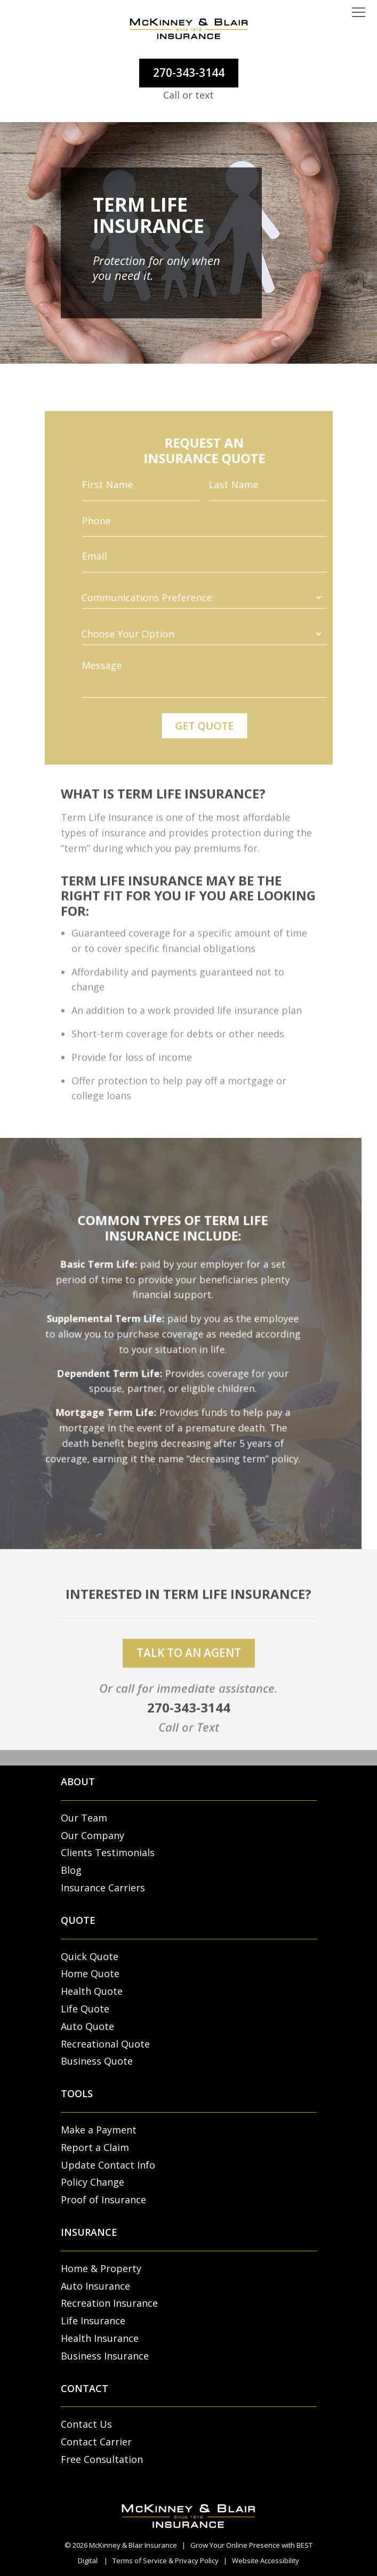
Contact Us (86, 2424)
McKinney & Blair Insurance (133, 2545)
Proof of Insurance (103, 2199)
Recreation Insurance (109, 2303)
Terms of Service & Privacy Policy (166, 2560)
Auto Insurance (95, 2286)
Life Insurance (93, 2320)
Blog (71, 1870)
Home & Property (101, 2268)
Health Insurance (100, 2338)
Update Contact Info (108, 2164)
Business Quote (97, 2061)
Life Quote (85, 2008)
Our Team (84, 1817)
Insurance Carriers (103, 1887)
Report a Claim (95, 2147)
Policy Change (92, 2182)
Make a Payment (99, 2129)
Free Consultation (102, 2459)
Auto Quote (87, 2026)
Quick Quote (89, 1956)
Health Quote (92, 1991)
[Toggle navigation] (359, 12)
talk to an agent (189, 1668)
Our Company (92, 1835)
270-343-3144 (188, 72)
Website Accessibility (265, 2560)
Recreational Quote (105, 2043)
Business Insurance (105, 2355)
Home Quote (90, 1973)
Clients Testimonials (108, 1852)
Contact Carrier (96, 2441)
